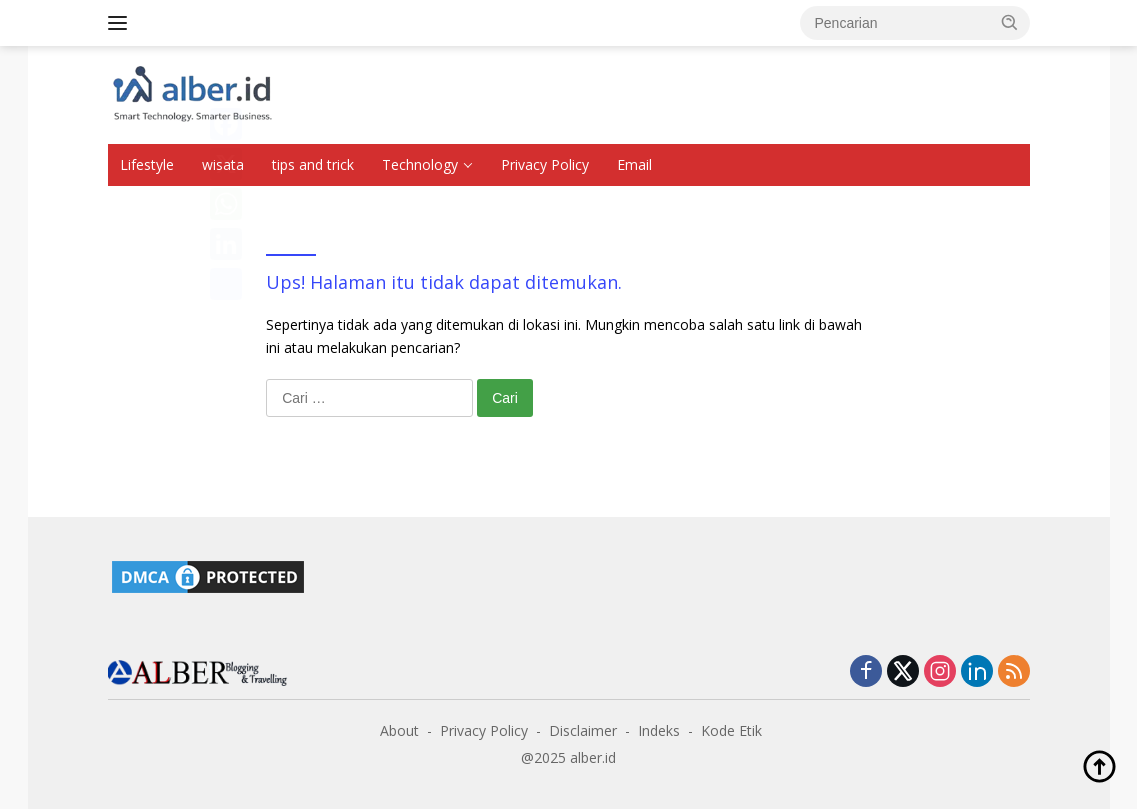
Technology (420, 164)
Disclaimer (583, 730)
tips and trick (313, 164)
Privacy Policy (545, 164)
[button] (1010, 22)
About (399, 730)
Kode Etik (731, 730)
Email (634, 164)
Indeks (659, 730)
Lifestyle (147, 164)
